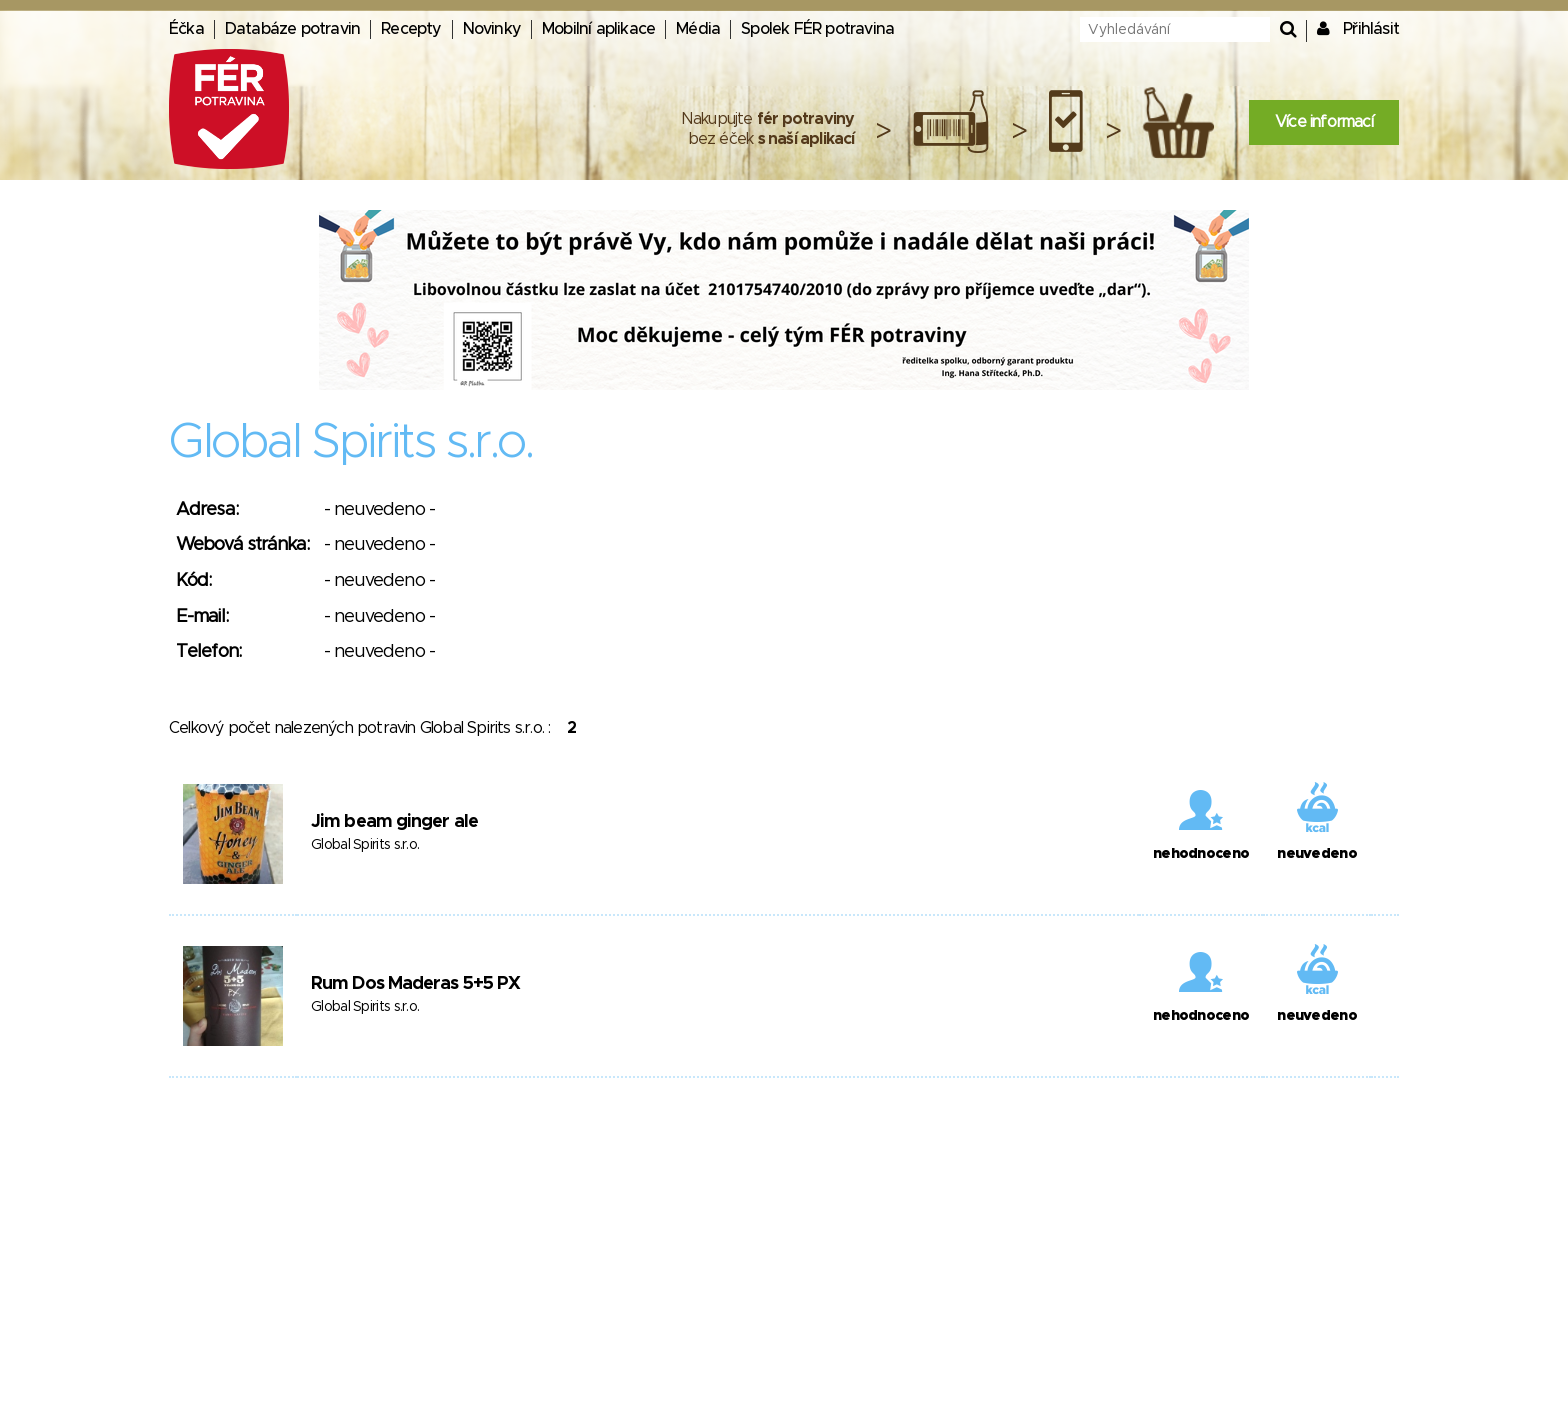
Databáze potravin (292, 29)
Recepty (411, 29)
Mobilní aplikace (598, 29)
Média (698, 29)
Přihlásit (1371, 29)
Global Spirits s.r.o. (365, 845)
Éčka (186, 29)
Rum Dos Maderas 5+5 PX (415, 984)
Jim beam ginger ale (394, 822)
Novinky (492, 29)
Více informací (1324, 122)
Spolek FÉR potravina (817, 29)
